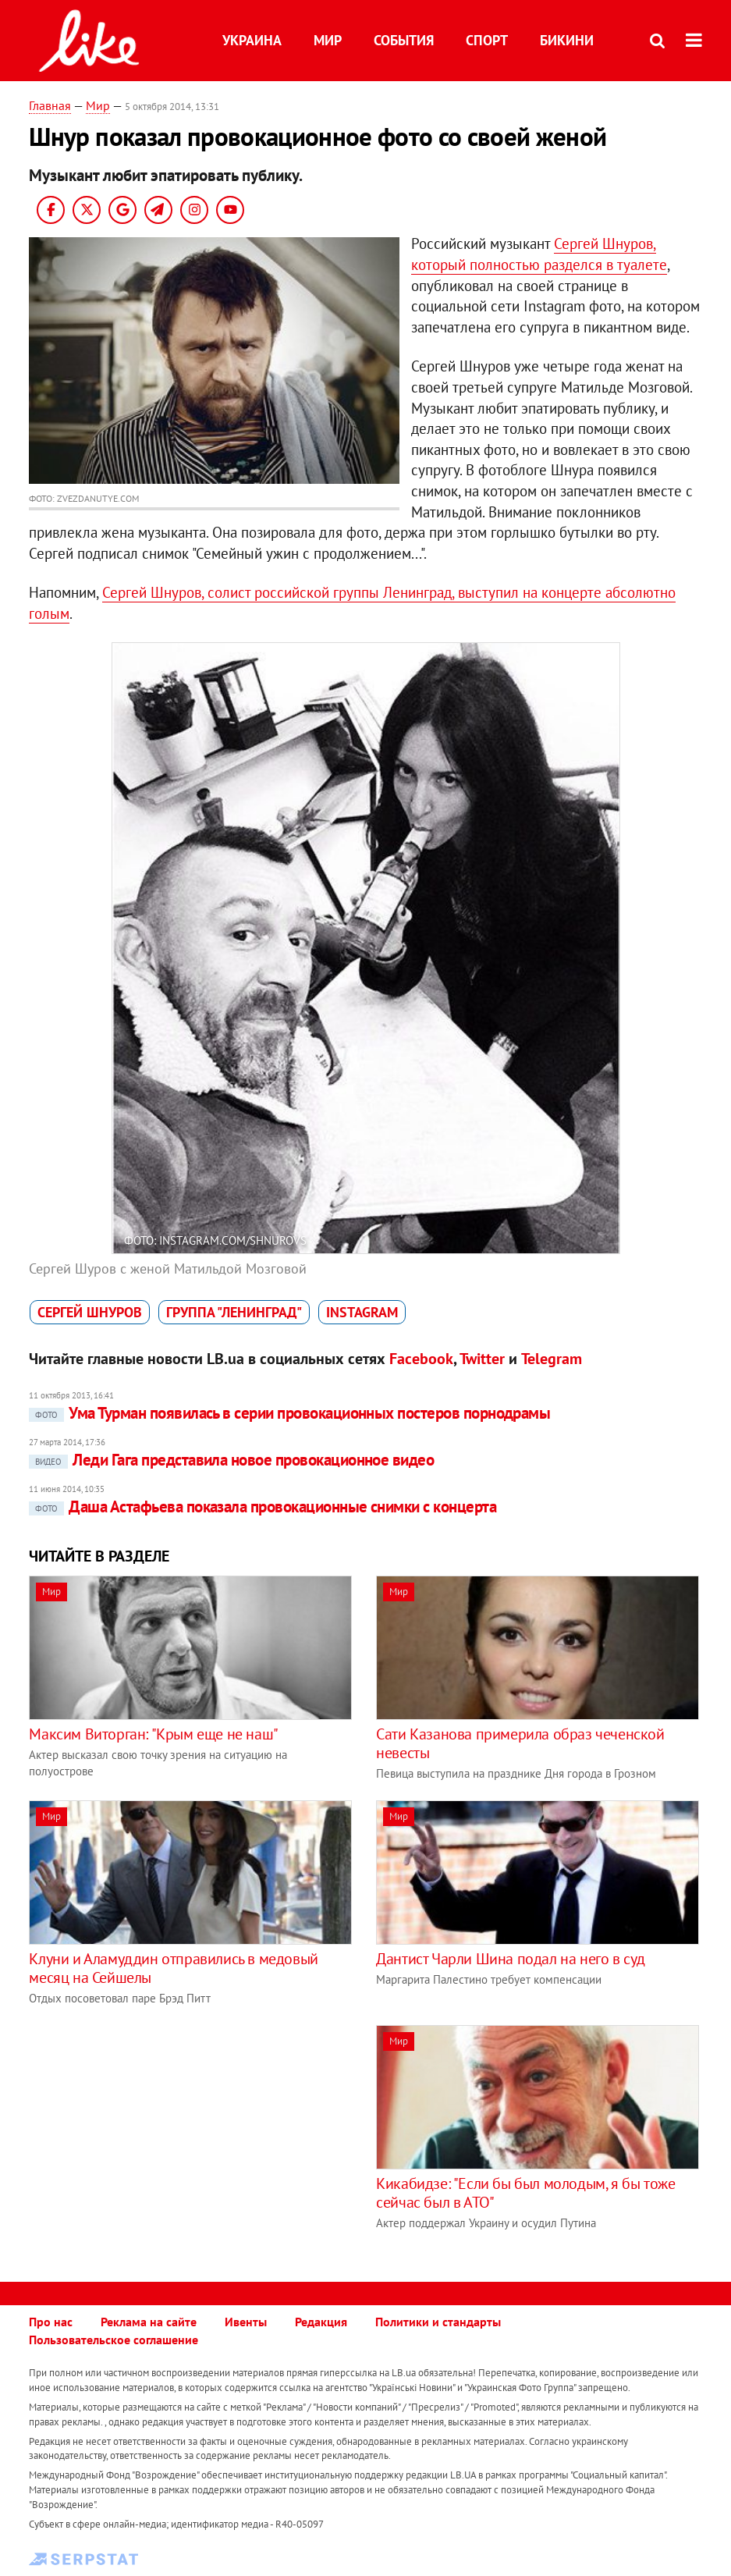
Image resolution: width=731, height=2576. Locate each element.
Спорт (487, 40)
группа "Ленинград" (234, 1312)
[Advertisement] (160, 2134)
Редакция (321, 2321)
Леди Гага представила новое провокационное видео (231, 1459)
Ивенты (246, 2321)
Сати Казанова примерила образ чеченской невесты (520, 1743)
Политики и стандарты (438, 2321)
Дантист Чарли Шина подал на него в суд (510, 1959)
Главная (50, 105)
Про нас (51, 2321)
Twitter (482, 1358)
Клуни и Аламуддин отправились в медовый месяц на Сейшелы (173, 1968)
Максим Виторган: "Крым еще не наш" (153, 1734)
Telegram (551, 1358)
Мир (328, 40)
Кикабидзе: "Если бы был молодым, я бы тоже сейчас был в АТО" (525, 2192)
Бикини (567, 40)
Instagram (362, 1312)
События (404, 40)
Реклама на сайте (149, 2321)
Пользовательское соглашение (113, 2339)
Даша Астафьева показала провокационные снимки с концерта (262, 1506)
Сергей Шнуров (89, 1312)
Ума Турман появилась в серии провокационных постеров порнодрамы (289, 1412)
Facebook (421, 1358)
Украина (252, 40)
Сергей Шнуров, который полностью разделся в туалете (539, 254)
